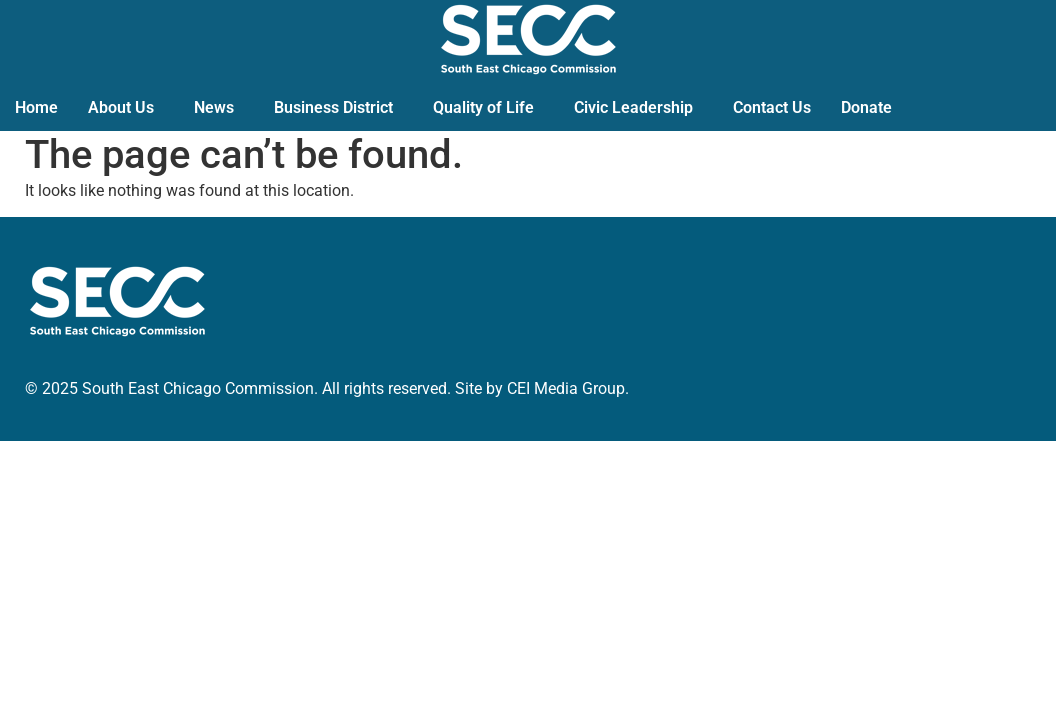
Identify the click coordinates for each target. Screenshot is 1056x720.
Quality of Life (483, 107)
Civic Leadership (633, 107)
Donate (866, 107)
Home (36, 107)
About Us (121, 107)
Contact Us (772, 107)
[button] (126, 108)
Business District (333, 107)
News (214, 107)
